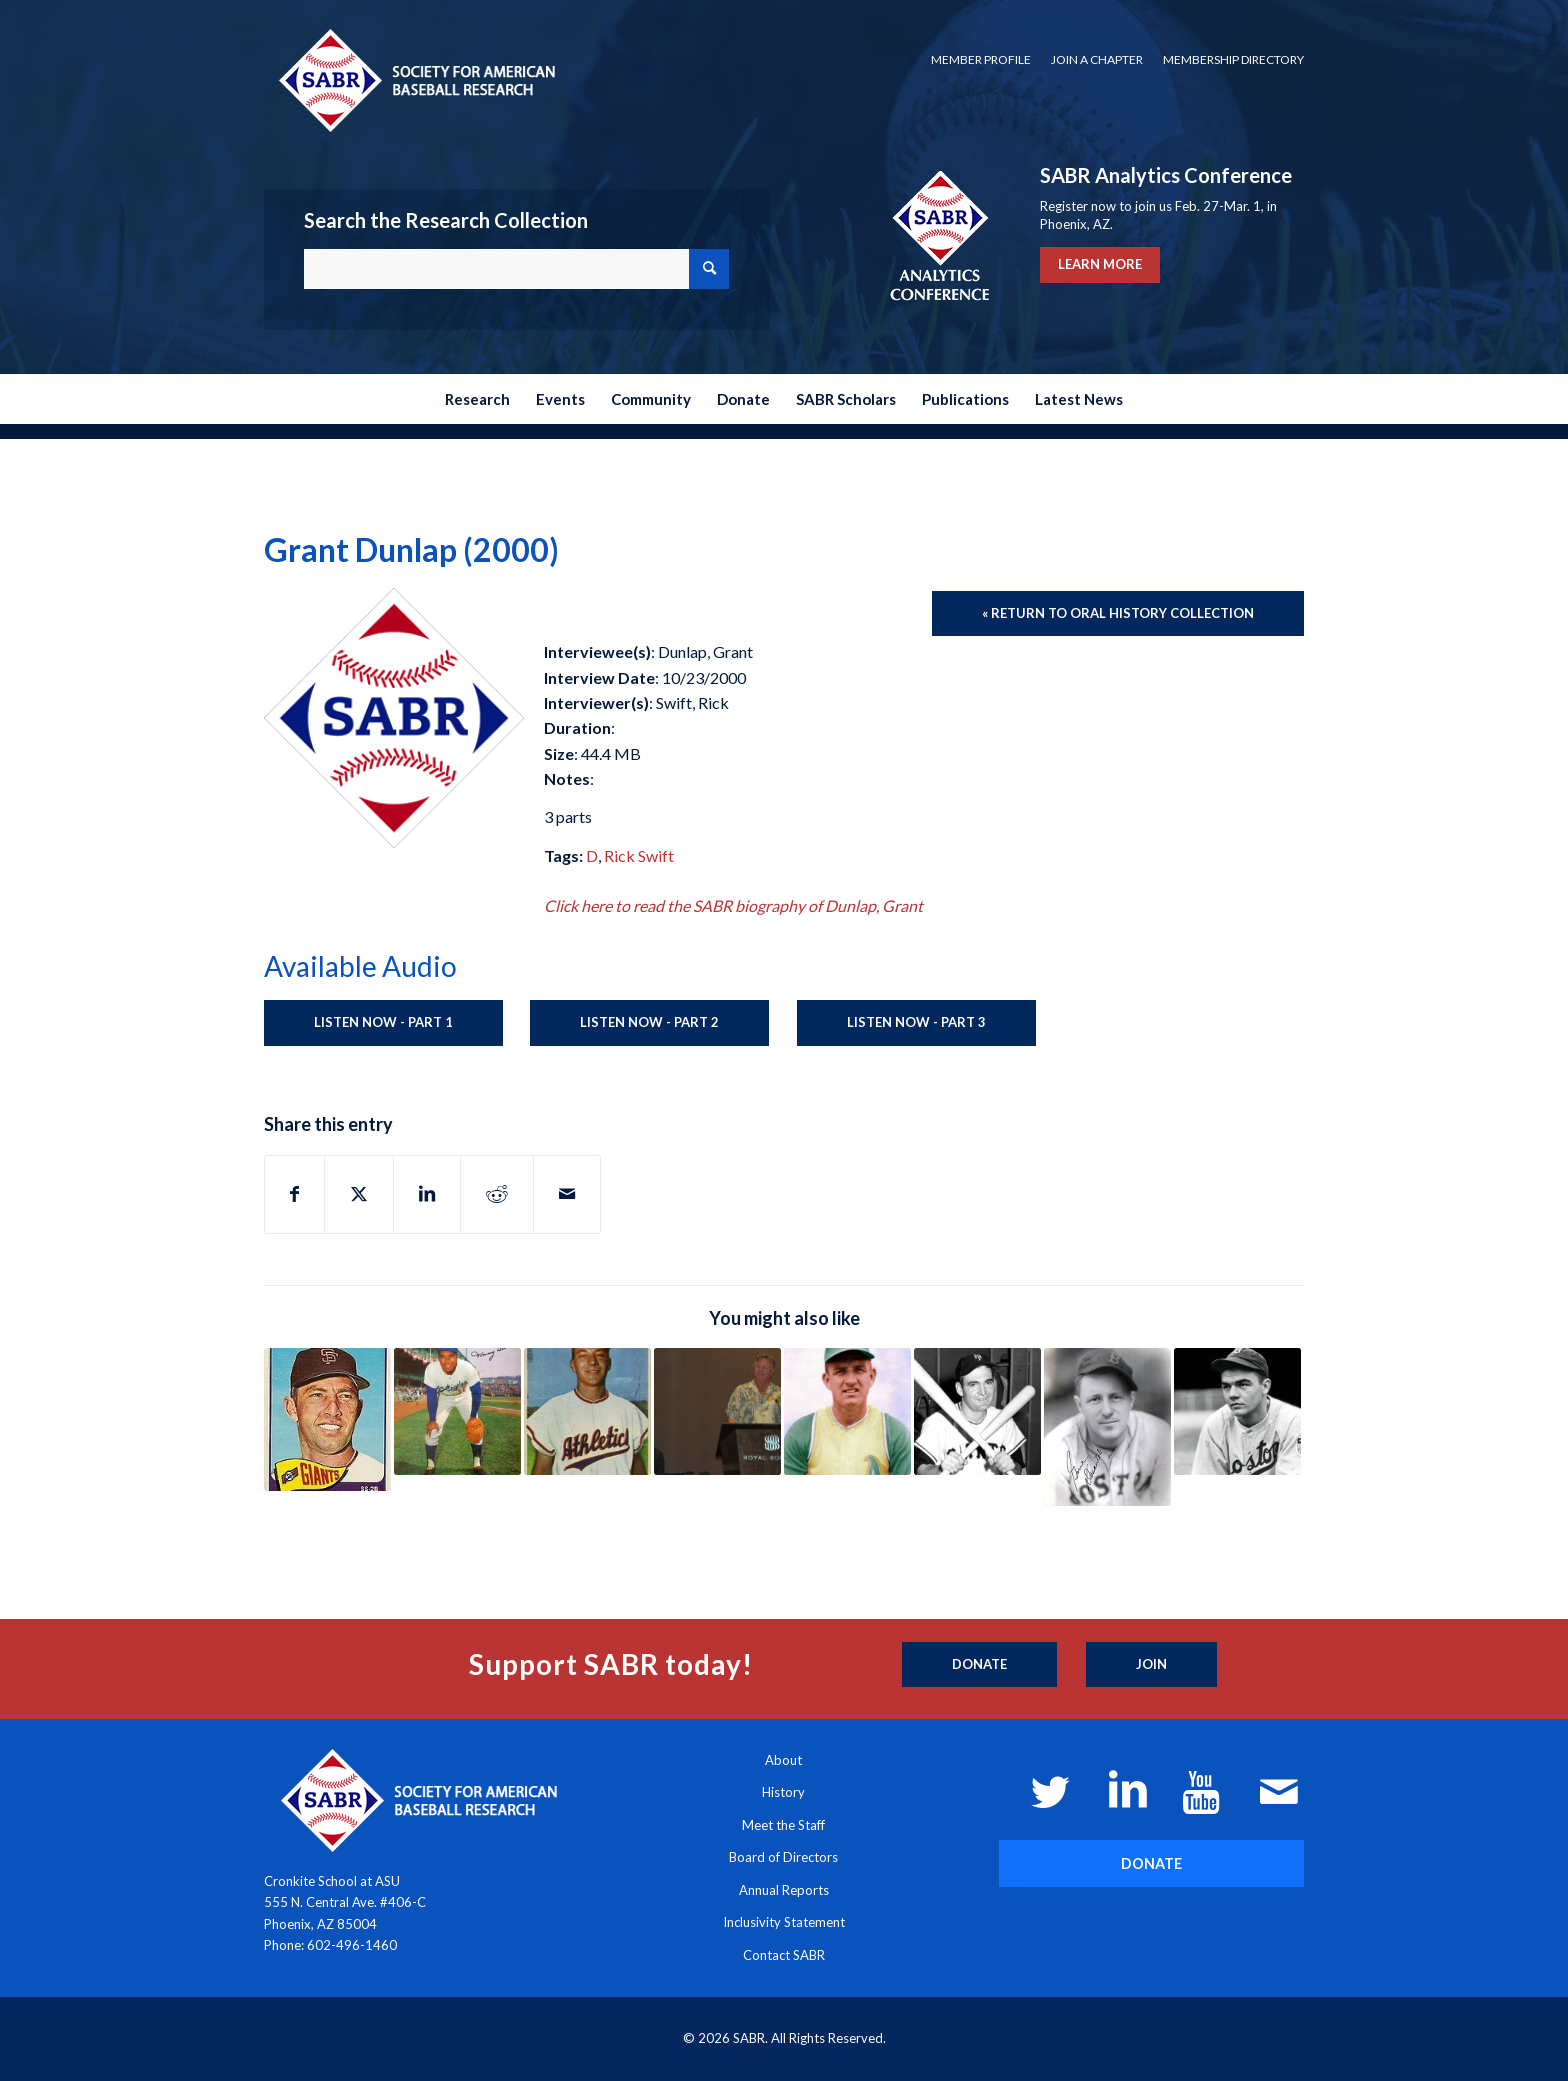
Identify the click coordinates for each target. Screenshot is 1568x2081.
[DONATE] (1151, 1863)
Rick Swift (639, 855)
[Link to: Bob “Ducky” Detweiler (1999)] (1237, 1411)
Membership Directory (1233, 59)
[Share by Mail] (567, 1194)
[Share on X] (359, 1194)
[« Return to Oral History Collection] (1118, 614)
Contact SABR (784, 1955)
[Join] (1151, 1665)
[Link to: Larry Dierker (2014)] (717, 1411)
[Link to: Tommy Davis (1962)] (457, 1411)
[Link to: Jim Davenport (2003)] (327, 1419)
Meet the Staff (783, 1825)
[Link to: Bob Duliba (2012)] (847, 1411)
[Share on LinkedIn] (427, 1194)
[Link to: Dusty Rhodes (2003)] (977, 1411)
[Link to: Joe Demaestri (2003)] (587, 1411)
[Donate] (979, 1665)
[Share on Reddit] (497, 1194)
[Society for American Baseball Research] (415, 79)
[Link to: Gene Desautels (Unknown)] (1107, 1426)
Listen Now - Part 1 (383, 1022)
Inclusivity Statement (784, 1922)
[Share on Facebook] (294, 1194)
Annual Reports (784, 1890)
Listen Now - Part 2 (649, 1022)
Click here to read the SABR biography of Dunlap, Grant (733, 905)
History (783, 1792)
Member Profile (981, 59)
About (783, 1760)
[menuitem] (981, 60)
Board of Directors (783, 1857)
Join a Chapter (1097, 59)
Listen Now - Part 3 (916, 1022)
